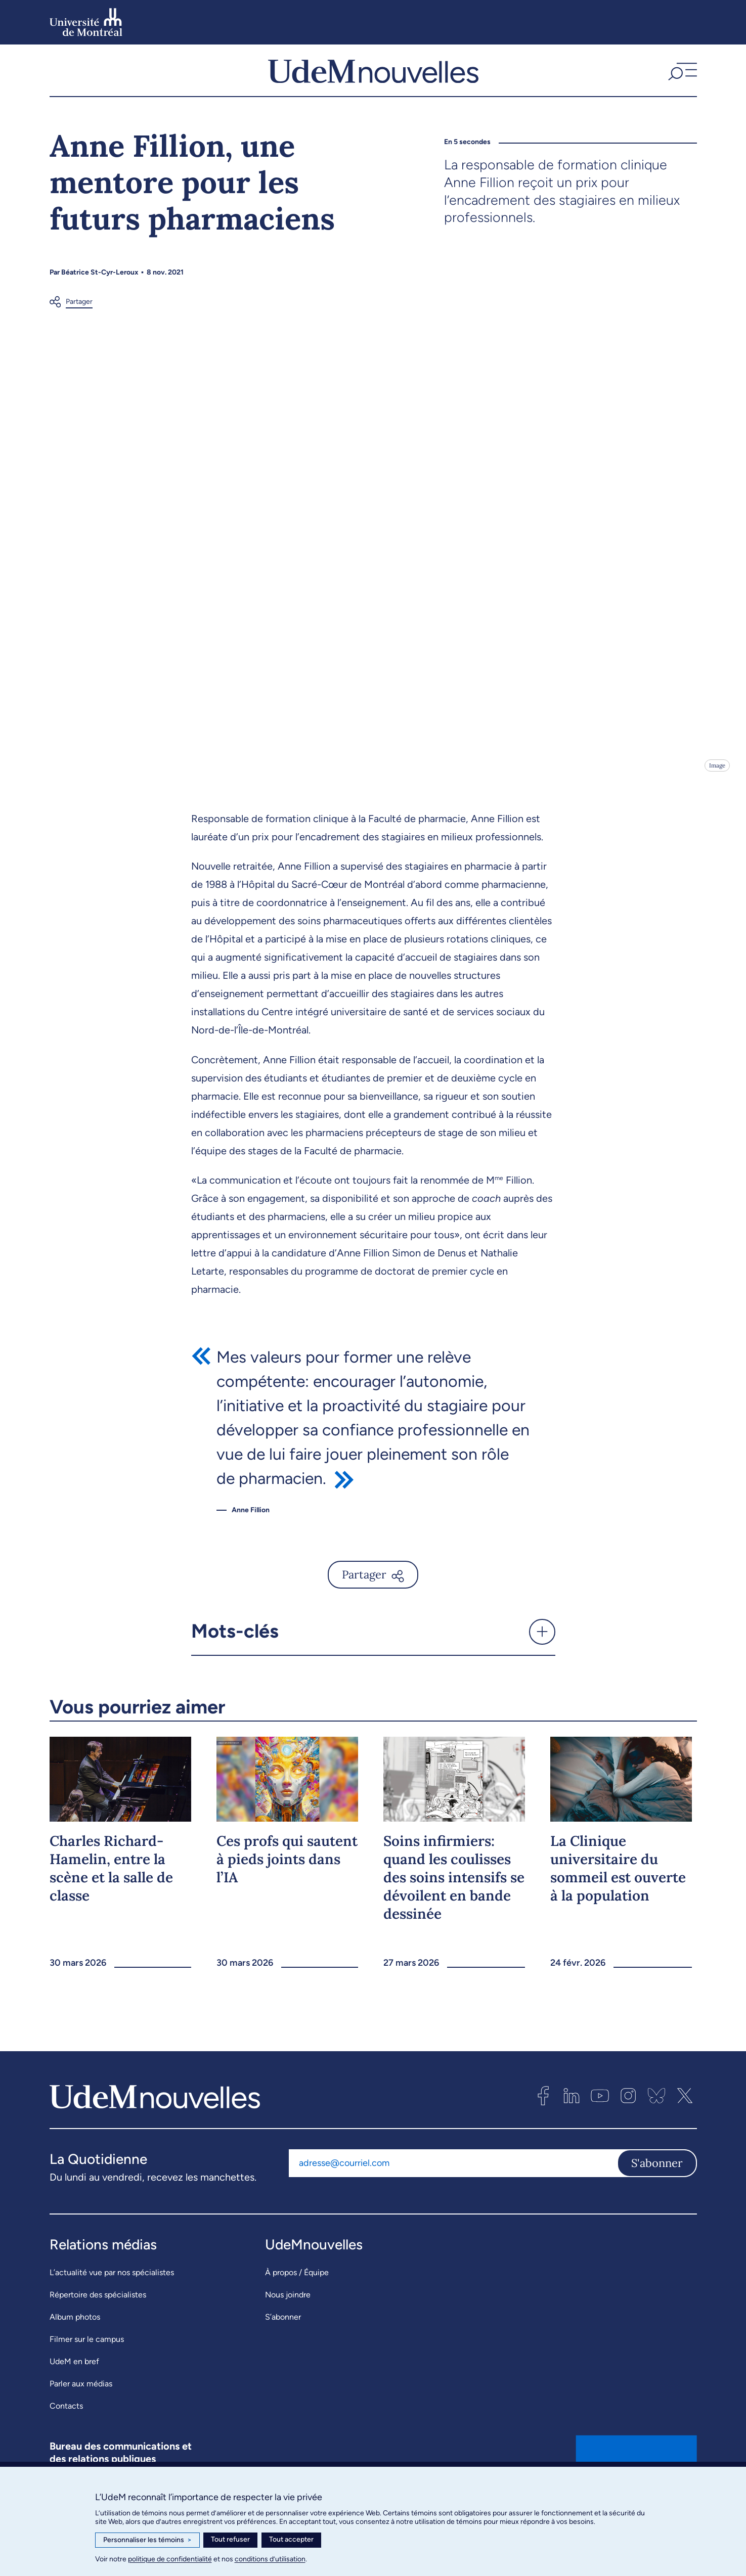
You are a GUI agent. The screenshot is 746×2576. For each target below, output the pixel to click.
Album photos (75, 2336)
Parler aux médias (81, 2403)
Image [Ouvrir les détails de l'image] (716, 785)
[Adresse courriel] (453, 2183)
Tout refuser (230, 2539)
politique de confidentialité (170, 2559)
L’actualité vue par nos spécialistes (112, 2292)
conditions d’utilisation (270, 2559)
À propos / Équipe (297, 2292)
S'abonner (657, 2183)
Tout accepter (291, 2539)
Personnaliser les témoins (147, 2540)
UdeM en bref (74, 2381)
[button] (681, 80)
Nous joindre (288, 2314)
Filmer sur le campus (87, 2359)
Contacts (66, 2425)
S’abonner (283, 2336)
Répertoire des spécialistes (98, 2314)
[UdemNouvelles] (373, 80)
